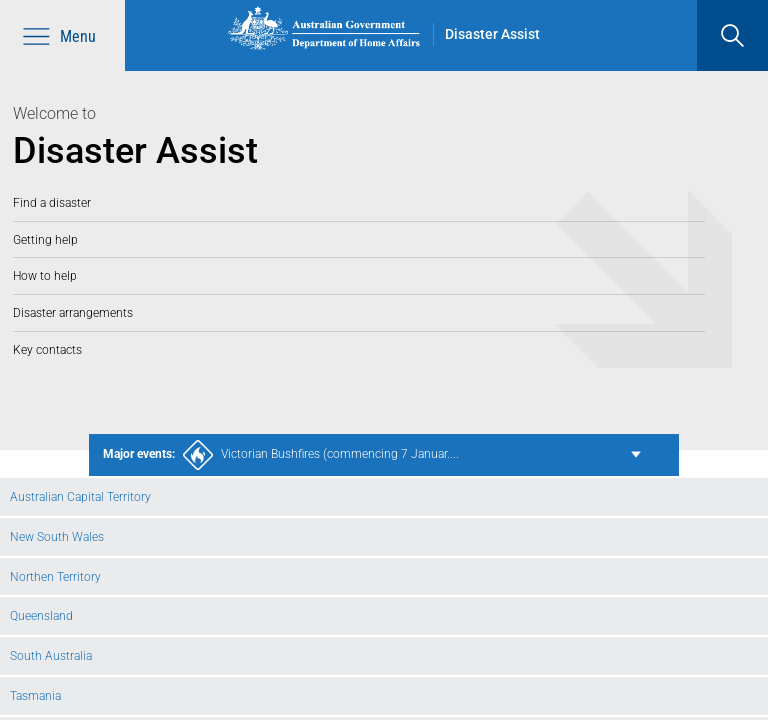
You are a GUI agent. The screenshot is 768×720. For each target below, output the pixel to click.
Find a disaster (52, 202)
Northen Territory (55, 576)
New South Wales (57, 536)
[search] (732, 35)
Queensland (41, 615)
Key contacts (47, 349)
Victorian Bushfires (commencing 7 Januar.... (281, 455)
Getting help (45, 239)
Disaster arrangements (73, 312)
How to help (45, 275)
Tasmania (35, 695)
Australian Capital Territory (80, 496)
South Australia (51, 655)
